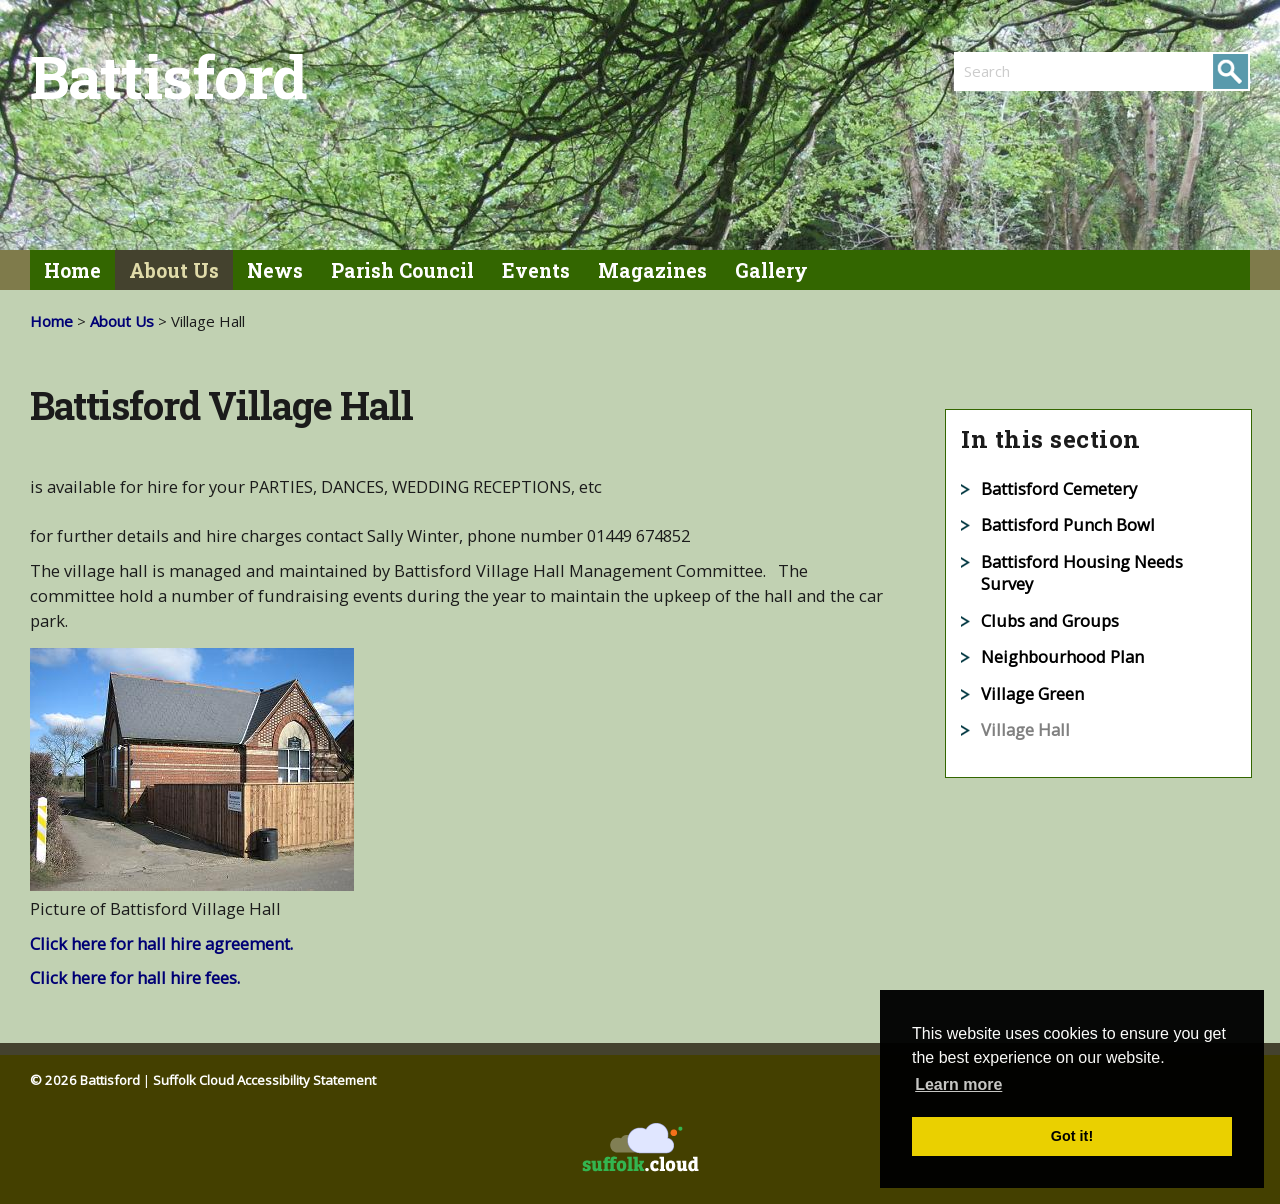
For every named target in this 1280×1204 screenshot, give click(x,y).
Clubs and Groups (1050, 620)
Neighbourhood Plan (1062, 656)
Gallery (771, 270)
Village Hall (1025, 729)
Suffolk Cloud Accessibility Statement (264, 1080)
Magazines (652, 270)
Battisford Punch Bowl (1068, 524)
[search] (1028, 71)
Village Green (1032, 693)
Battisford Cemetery (1059, 488)
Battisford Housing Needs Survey (1082, 573)
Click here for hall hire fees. (135, 977)
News (275, 270)
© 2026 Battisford (85, 1080)
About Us (174, 270)
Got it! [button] (1072, 1136)
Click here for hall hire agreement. (161, 943)
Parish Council (402, 270)
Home (72, 270)
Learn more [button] (958, 1084)
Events (536, 270)
